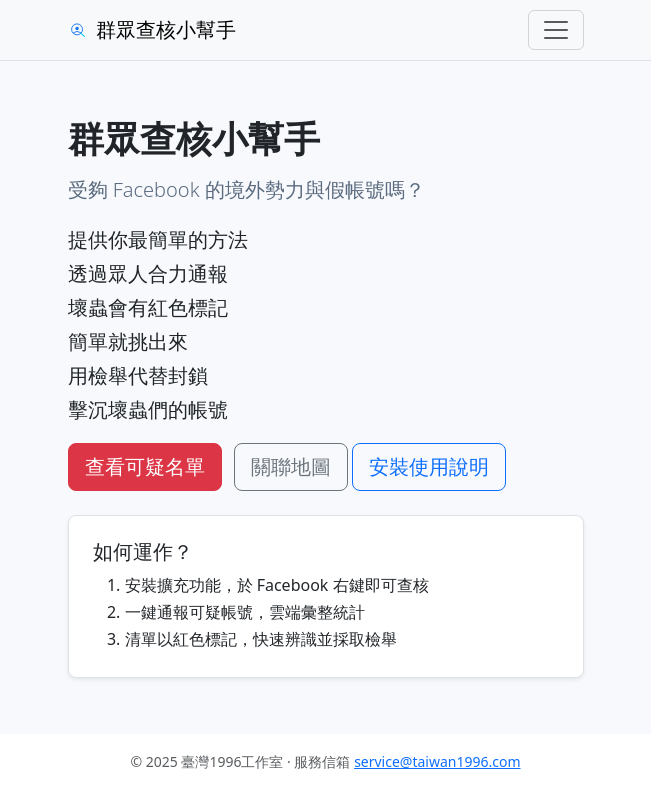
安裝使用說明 (429, 466)
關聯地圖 (291, 466)
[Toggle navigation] (556, 30)
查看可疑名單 (145, 466)
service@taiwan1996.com (437, 761)
